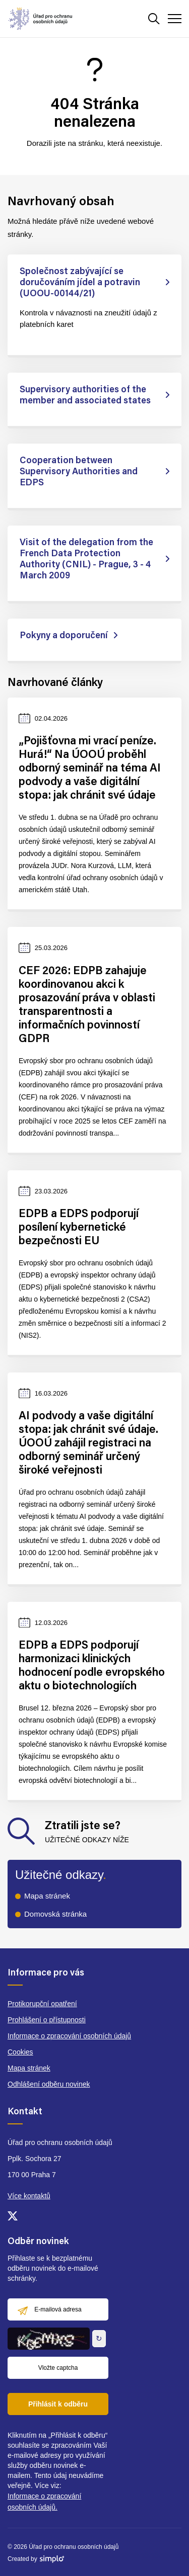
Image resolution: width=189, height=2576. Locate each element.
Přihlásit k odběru (58, 2404)
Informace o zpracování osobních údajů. (44, 2501)
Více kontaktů (29, 2196)
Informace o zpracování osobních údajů (69, 2036)
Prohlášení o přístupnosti (47, 2020)
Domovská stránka (55, 1914)
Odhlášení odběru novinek (49, 2084)
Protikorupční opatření (42, 2004)
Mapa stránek (47, 1896)
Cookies (20, 2052)
